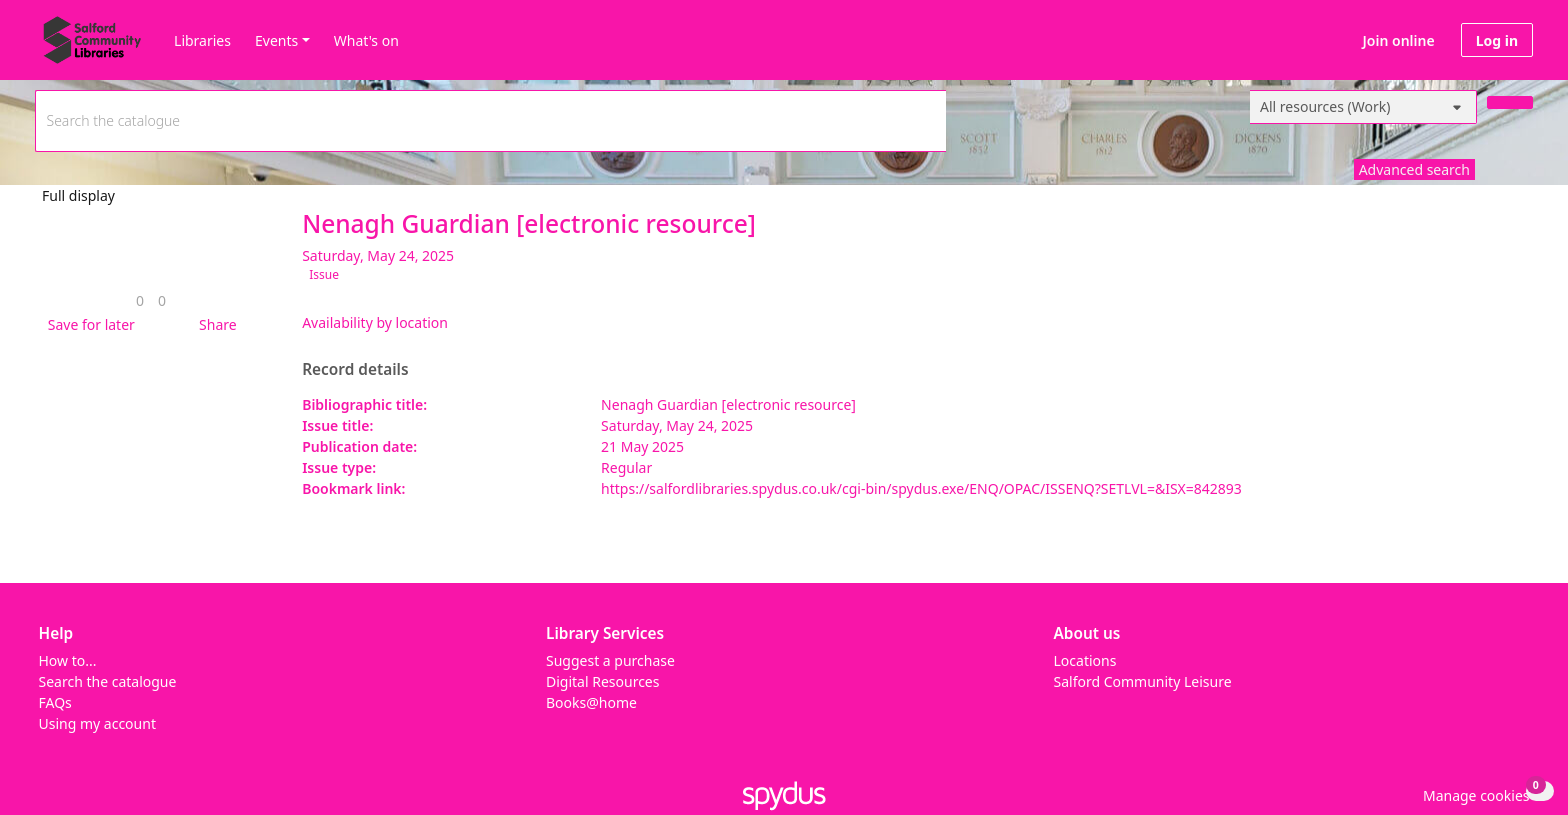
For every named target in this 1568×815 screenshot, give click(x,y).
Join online (1399, 40)
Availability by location (375, 322)
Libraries (202, 40)
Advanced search (1414, 169)
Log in (1497, 40)
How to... (68, 660)
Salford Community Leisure (1143, 681)
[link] (140, 300)
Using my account (97, 723)
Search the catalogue (108, 681)
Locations (1085, 660)
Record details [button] (355, 370)
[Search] (1510, 102)
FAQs (55, 702)
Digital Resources (602, 681)
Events (276, 40)
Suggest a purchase (610, 660)
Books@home (591, 702)
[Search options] (1363, 107)
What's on (366, 40)
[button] (88, 324)
